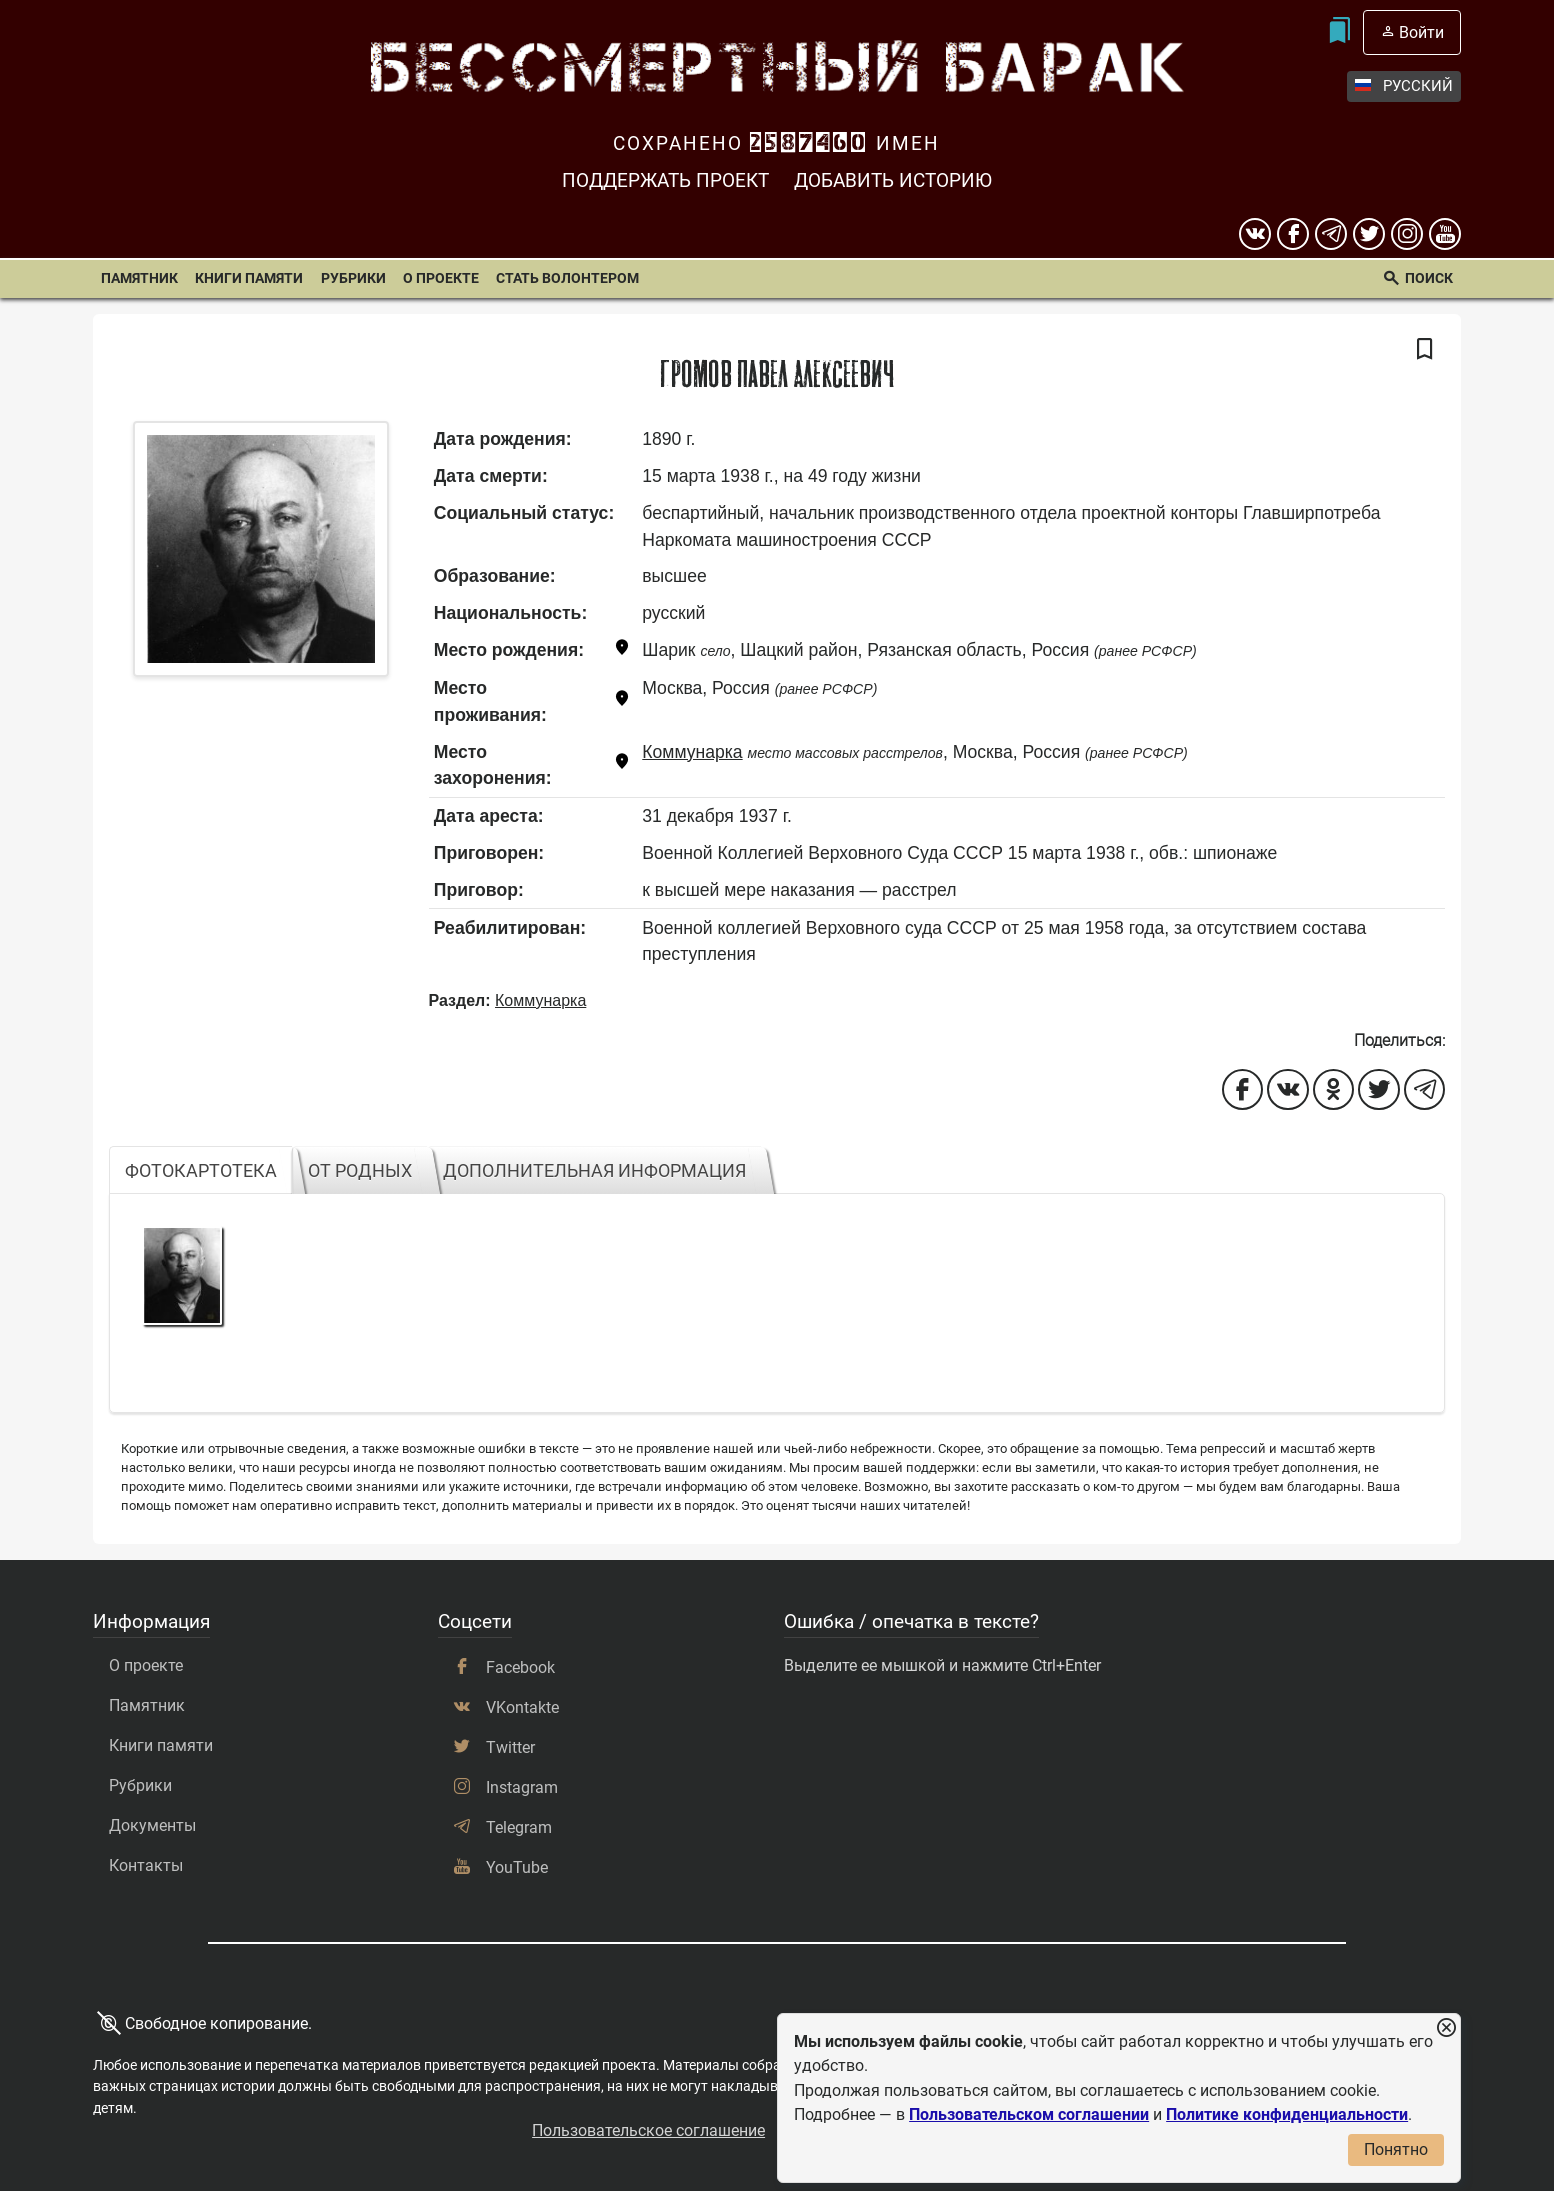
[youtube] (1445, 234)
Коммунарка (692, 752)
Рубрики (353, 278)
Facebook (520, 1667)
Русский (1404, 86)
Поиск (1429, 278)
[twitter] (1369, 234)
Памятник (139, 278)
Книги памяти (249, 278)
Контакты (146, 1865)
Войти (1421, 32)
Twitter (510, 1747)
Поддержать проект (665, 180)
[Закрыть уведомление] (1446, 2028)
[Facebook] (1293, 234)
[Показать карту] (622, 650)
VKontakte (522, 1707)
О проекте (441, 278)
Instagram (522, 1787)
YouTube (517, 1867)
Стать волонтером (567, 278)
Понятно (1396, 2149)
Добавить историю (893, 180)
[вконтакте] (1255, 234)
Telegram (519, 1827)
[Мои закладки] (1338, 32)
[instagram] (1407, 234)
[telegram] (1331, 234)
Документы (152, 1825)
